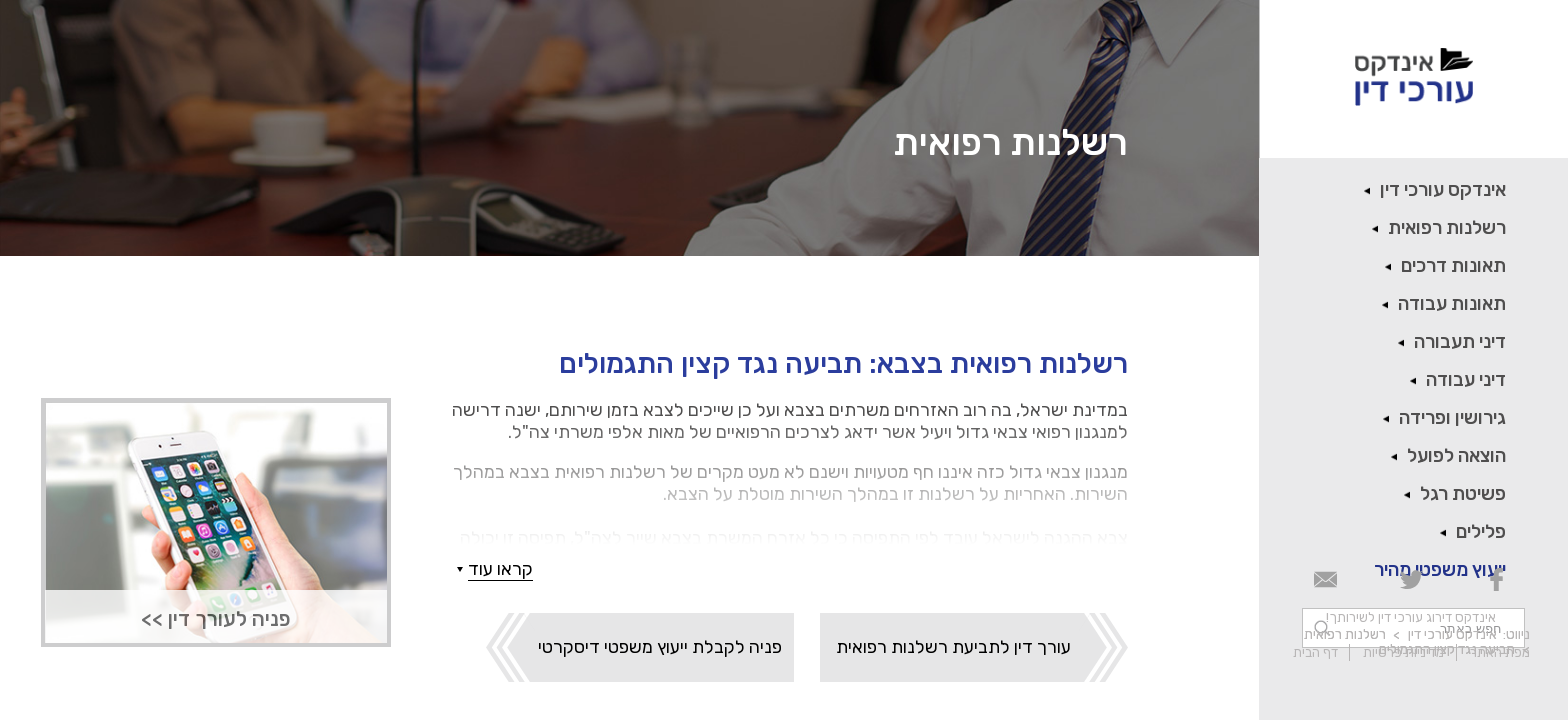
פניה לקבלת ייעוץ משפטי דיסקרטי (660, 647)
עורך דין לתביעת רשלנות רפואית (953, 647)
